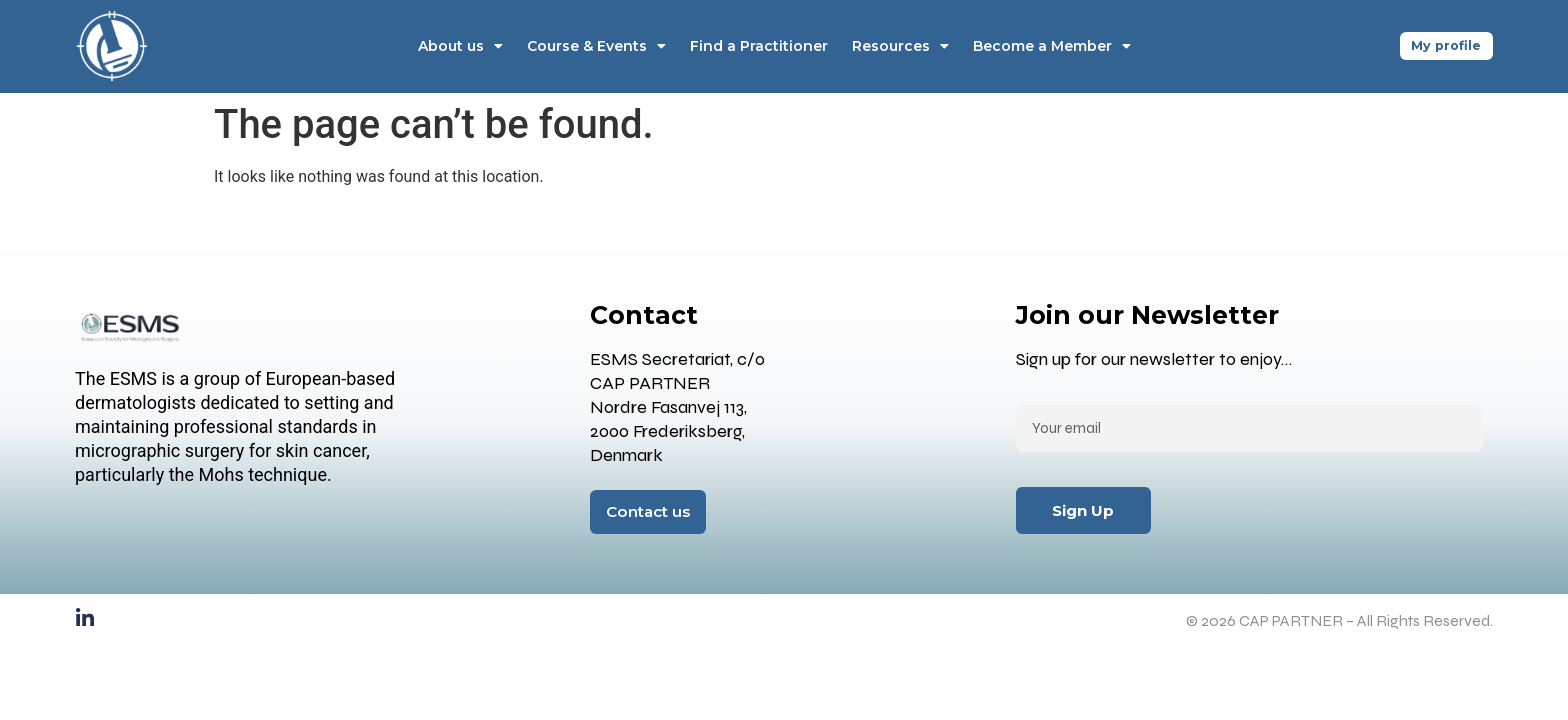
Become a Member (1049, 46)
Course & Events (593, 46)
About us (457, 46)
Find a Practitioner (756, 46)
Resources (897, 46)
